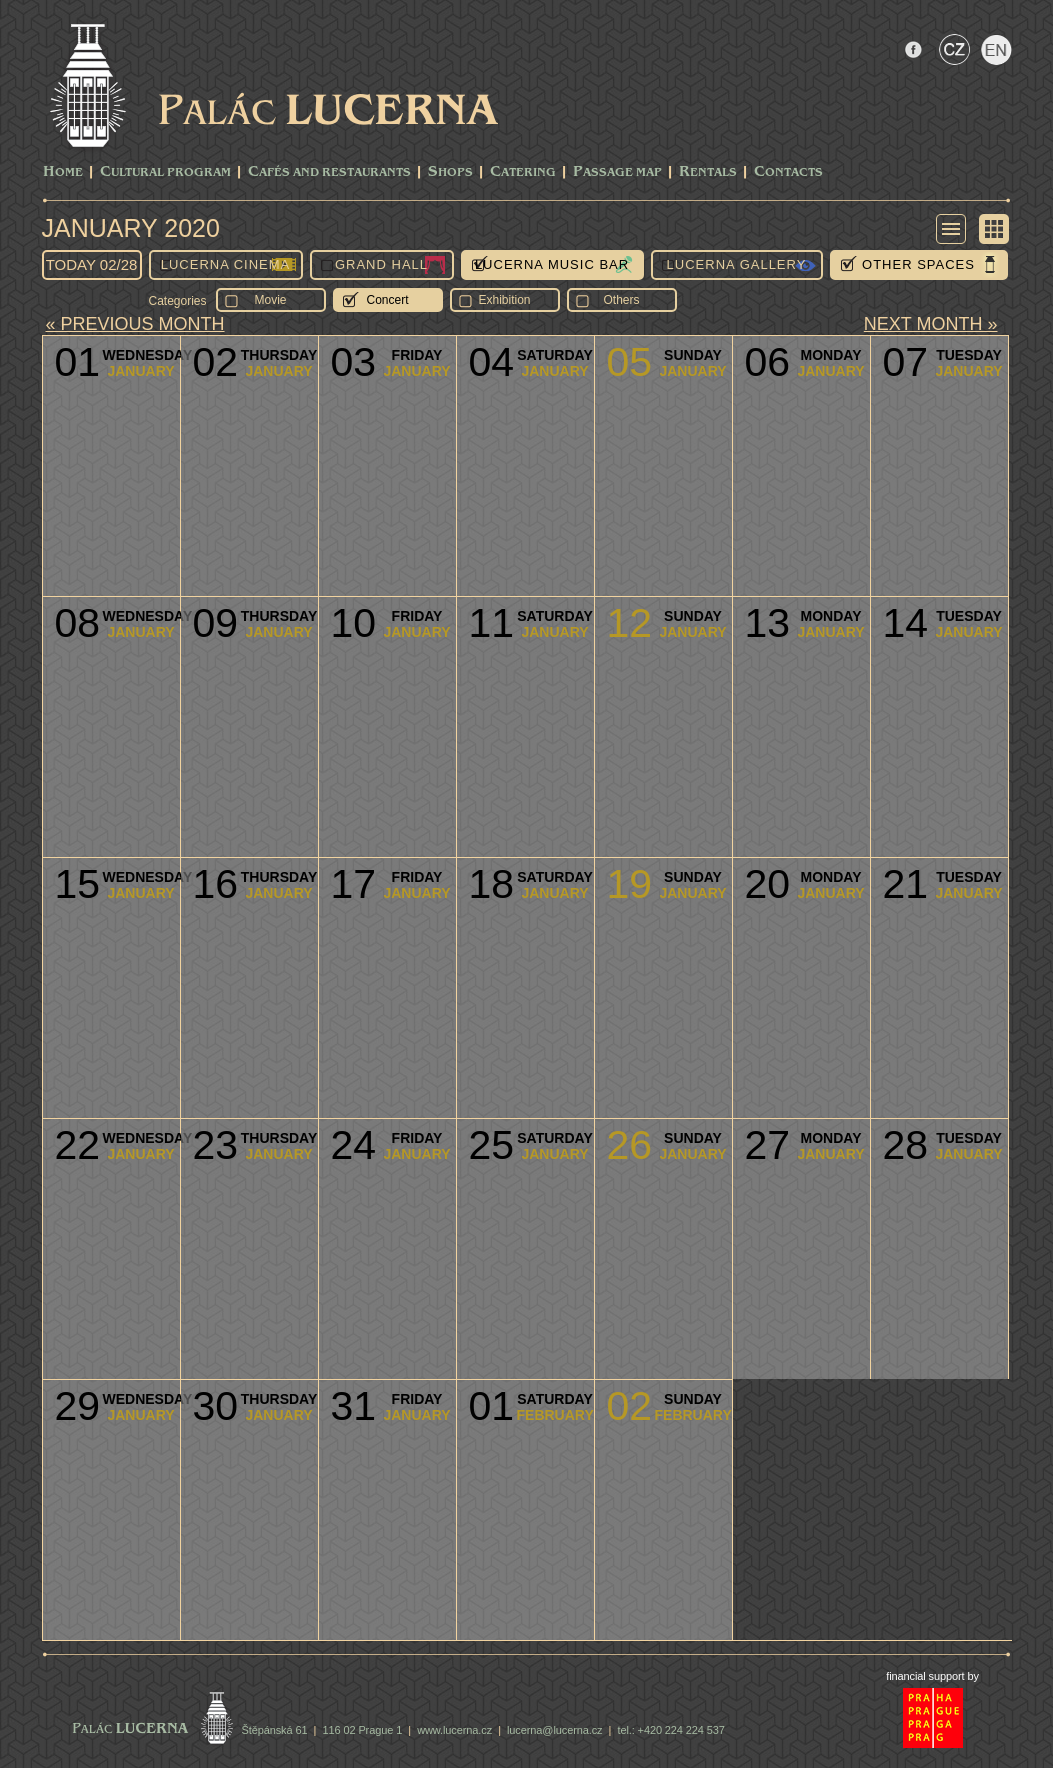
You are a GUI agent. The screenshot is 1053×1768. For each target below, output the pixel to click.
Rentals (708, 172)
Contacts (788, 172)
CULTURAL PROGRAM (165, 172)
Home (63, 172)
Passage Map (617, 172)
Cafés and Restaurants (329, 172)
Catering (523, 172)
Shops (450, 172)
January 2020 (131, 228)
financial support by (932, 1676)
